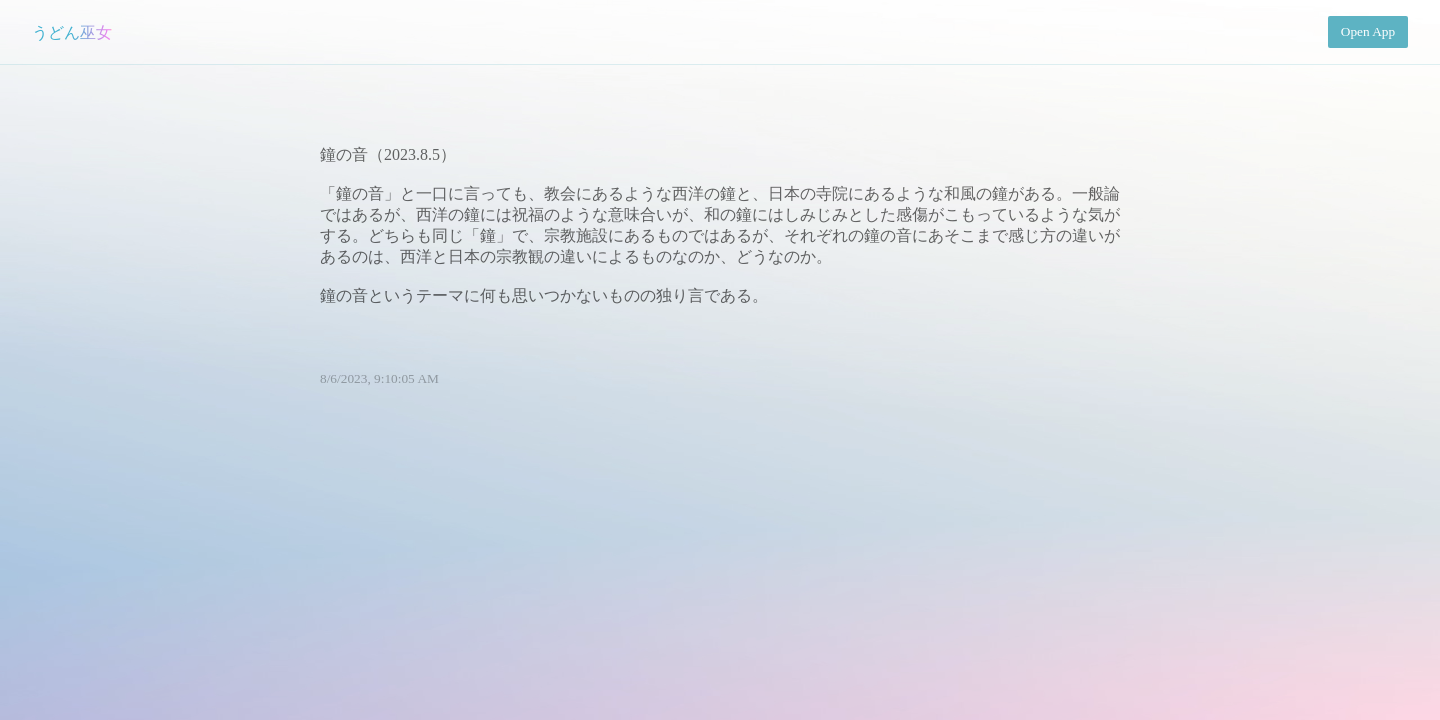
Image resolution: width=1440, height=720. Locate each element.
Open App (1368, 31)
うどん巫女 (72, 32)
